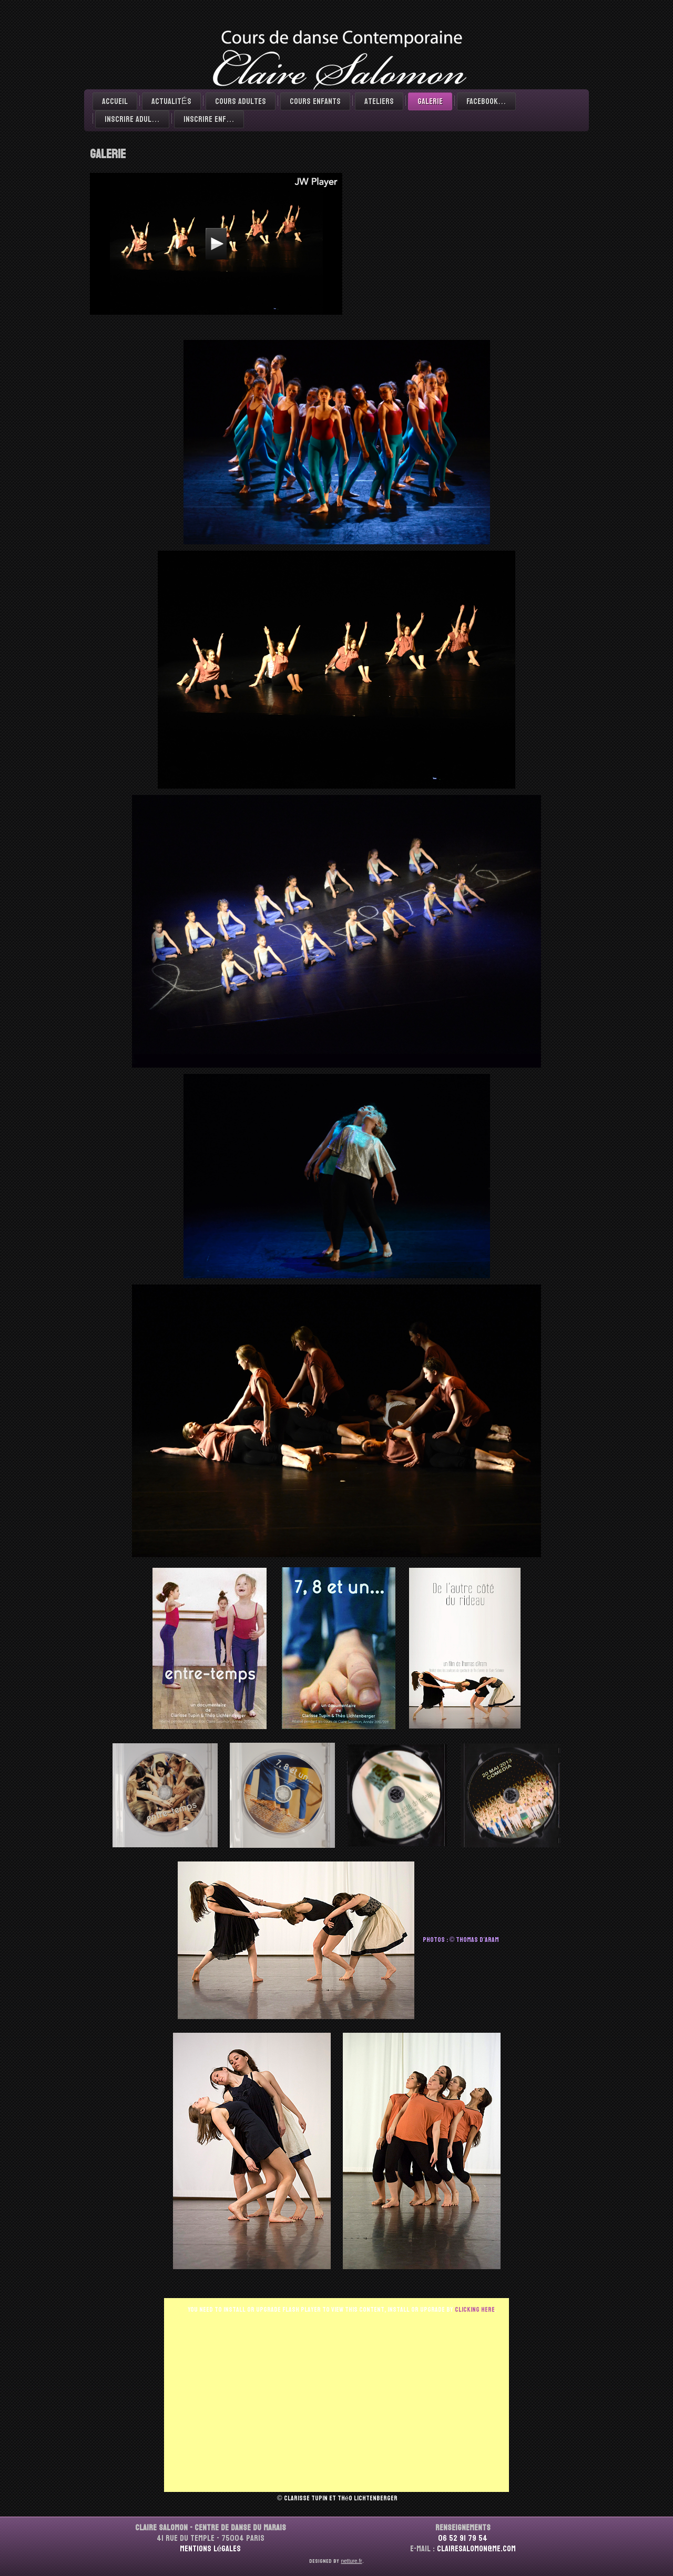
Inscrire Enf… (208, 119)
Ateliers (379, 101)
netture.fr (351, 2561)
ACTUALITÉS (171, 101)
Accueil (115, 101)
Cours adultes (240, 101)
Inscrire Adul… (132, 119)
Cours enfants (315, 101)
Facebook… (486, 101)
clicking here (475, 2309)
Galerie (430, 101)
